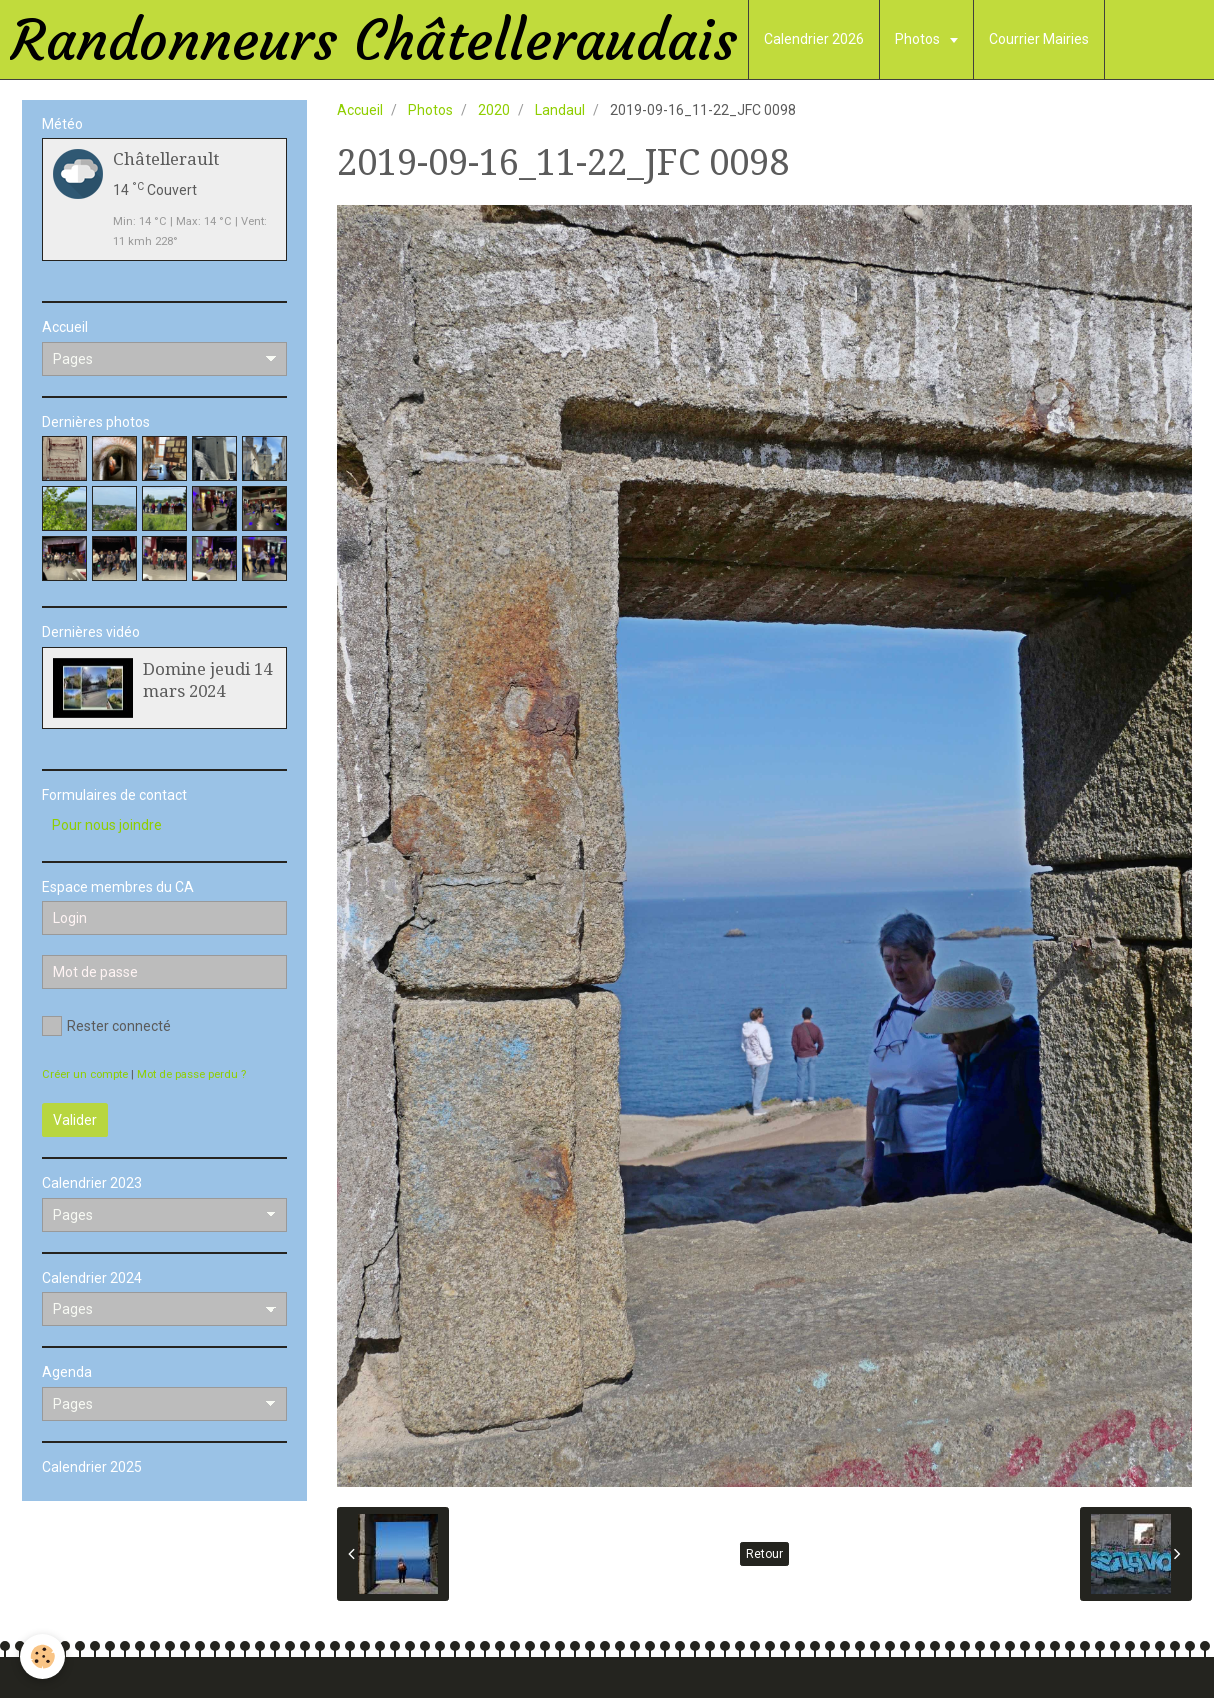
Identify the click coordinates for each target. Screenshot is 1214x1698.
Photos (919, 39)
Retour (764, 1554)
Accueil (360, 110)
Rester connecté (106, 1026)
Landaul (560, 110)
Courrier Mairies (1039, 39)
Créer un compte (85, 1074)
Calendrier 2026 (814, 39)
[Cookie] (42, 1656)
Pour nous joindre (107, 825)
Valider (75, 1120)
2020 (494, 110)
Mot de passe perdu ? (191, 1074)
